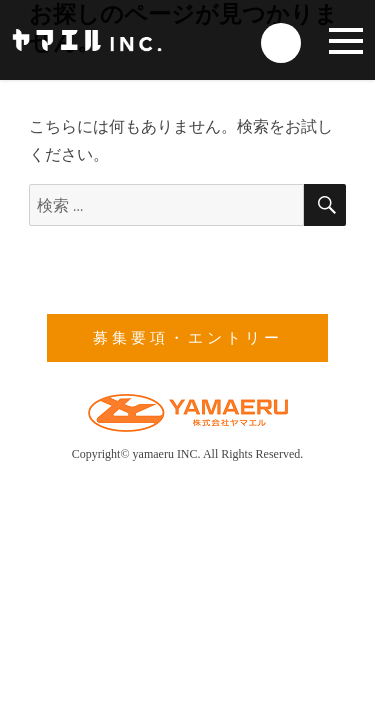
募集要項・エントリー (188, 337)
